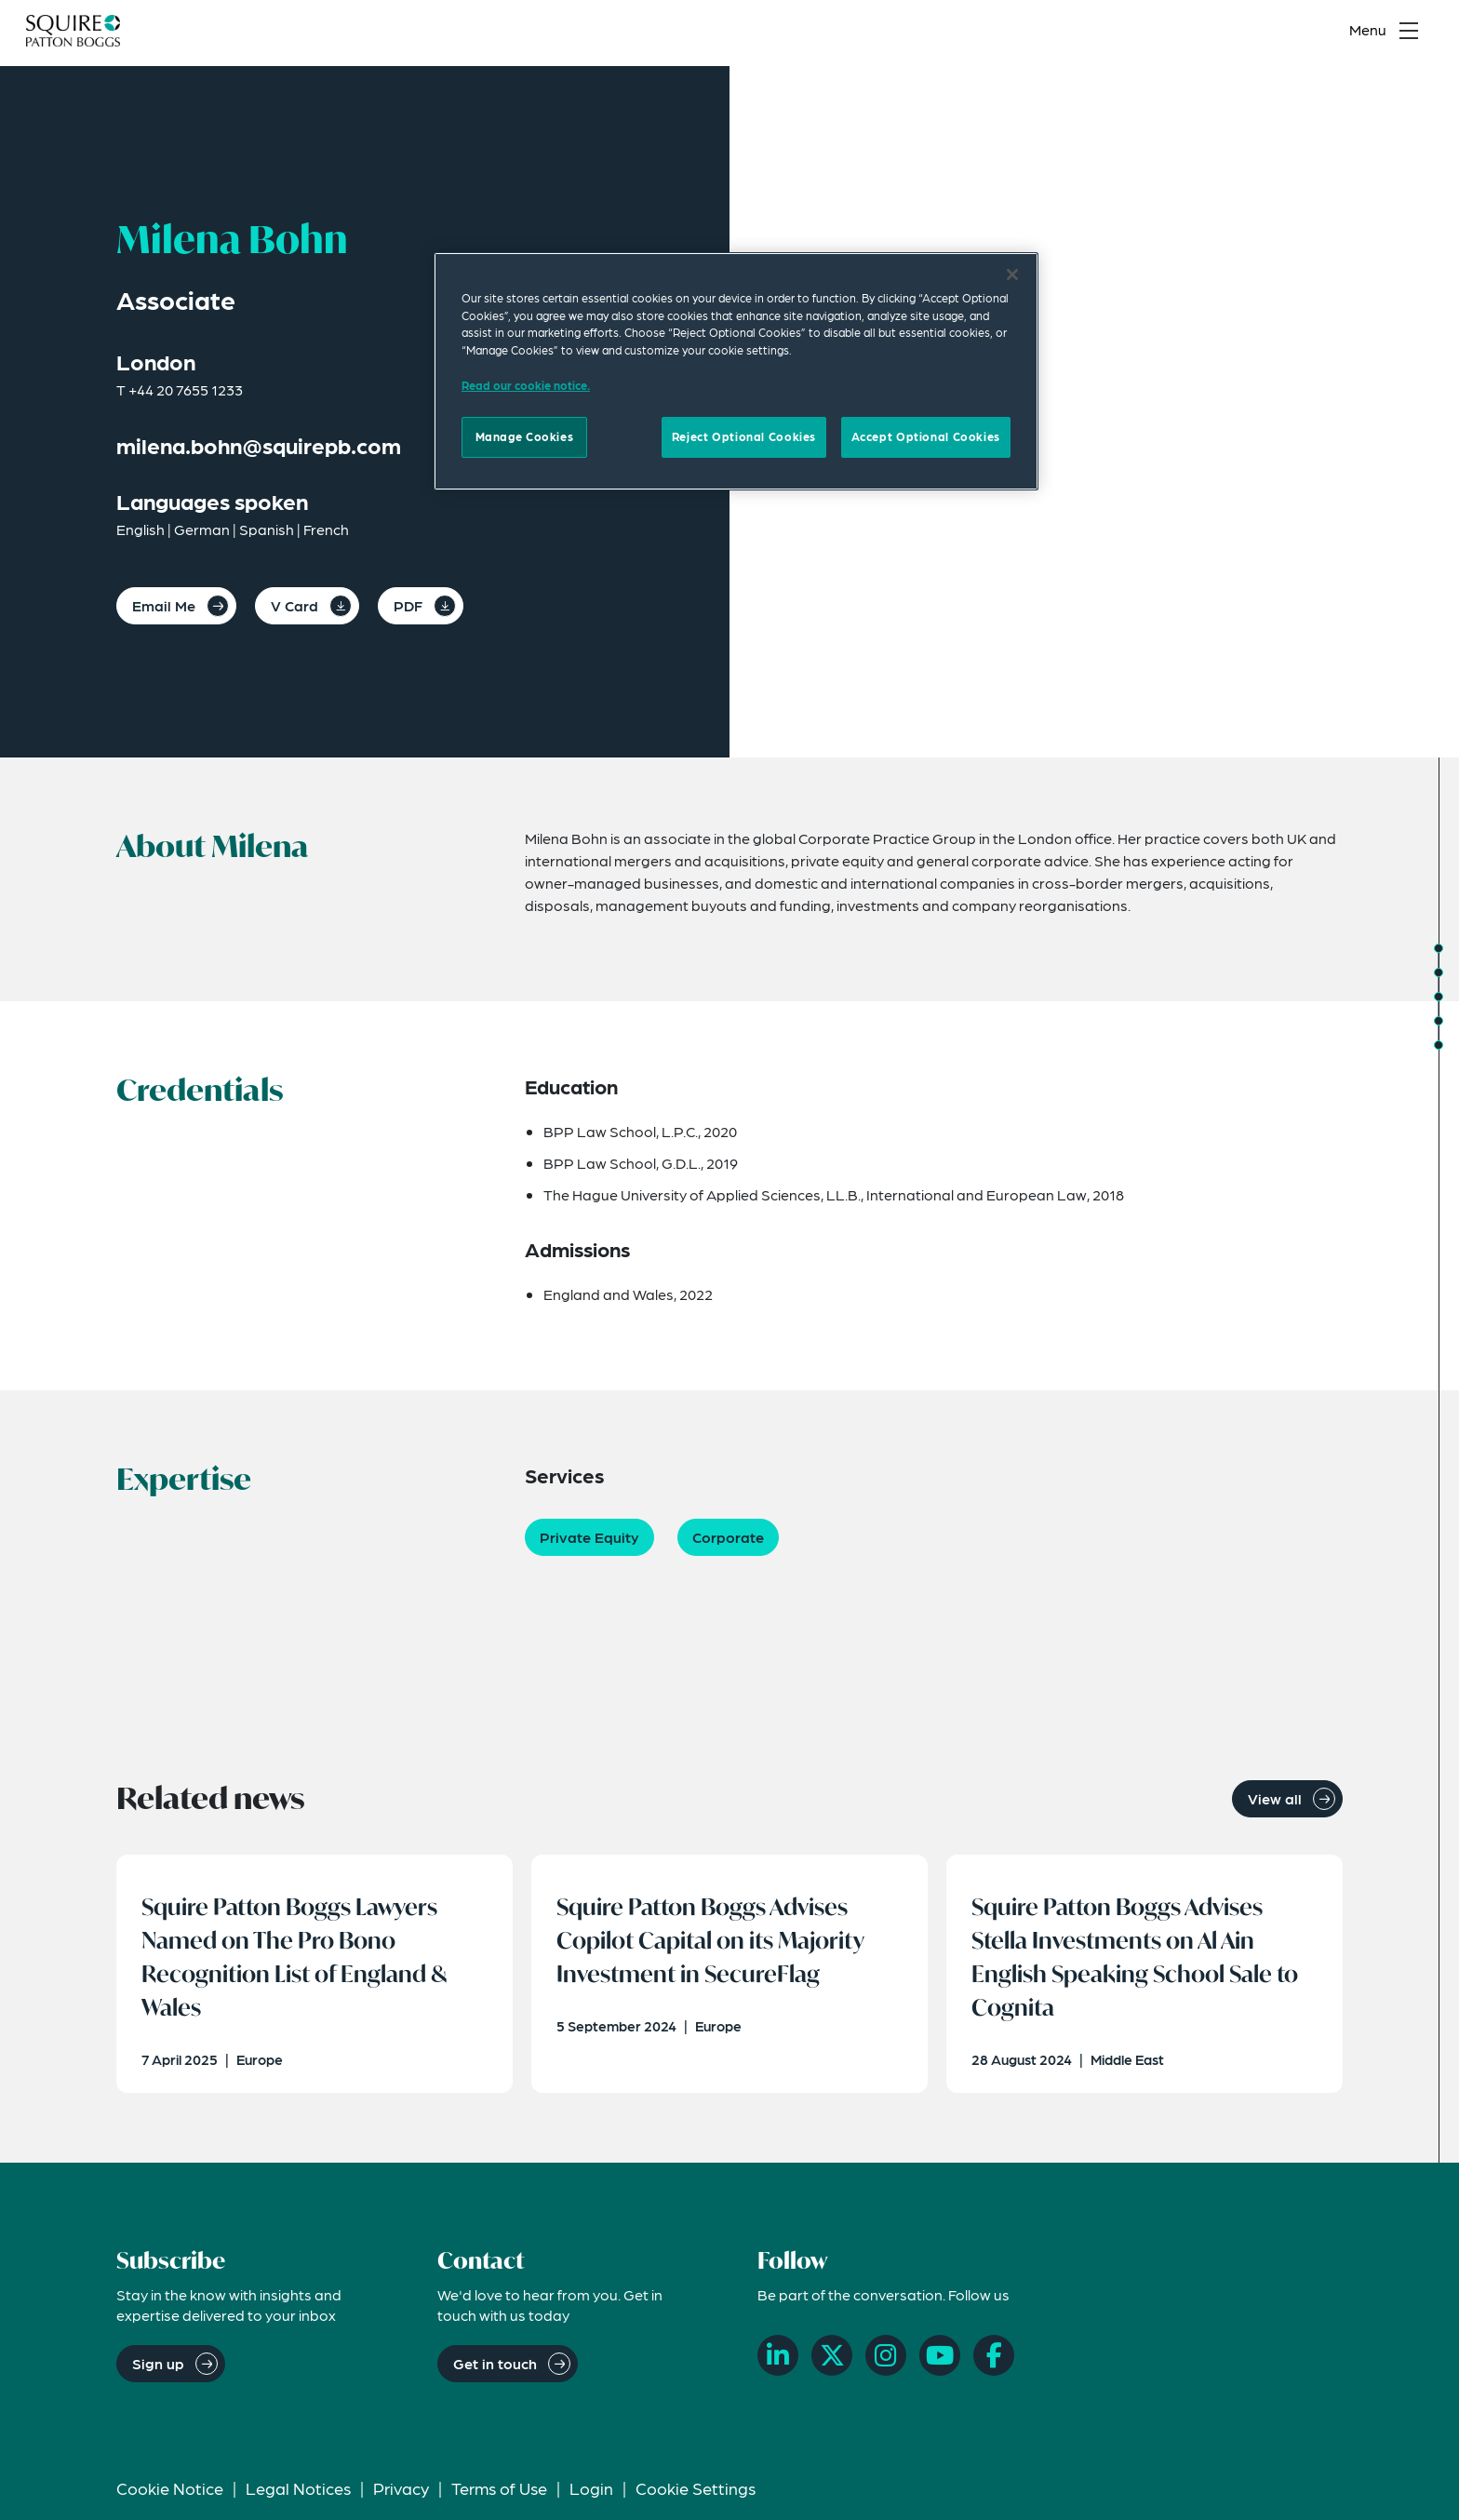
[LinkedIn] (777, 2365)
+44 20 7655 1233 (185, 389)
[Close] (1012, 274)
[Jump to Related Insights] (1438, 1020)
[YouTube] (939, 2365)
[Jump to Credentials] (1438, 972)
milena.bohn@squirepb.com (258, 445)
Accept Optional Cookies (925, 436)
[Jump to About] (1438, 948)
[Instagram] (885, 2365)
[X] (831, 2365)
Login (591, 2497)
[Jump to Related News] (1438, 1045)
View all (1275, 1798)
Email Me (163, 605)
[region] (736, 371)
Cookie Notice (169, 2497)
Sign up (158, 2372)
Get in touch (495, 2372)
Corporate (728, 1537)
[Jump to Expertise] (1438, 996)
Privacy (401, 2497)
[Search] (1301, 33)
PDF (408, 605)
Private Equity (589, 1537)
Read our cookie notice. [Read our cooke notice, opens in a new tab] (526, 385)
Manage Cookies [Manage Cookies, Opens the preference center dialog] (524, 436)
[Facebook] (993, 2365)
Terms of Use (499, 2497)
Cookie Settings (696, 2497)
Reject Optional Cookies (744, 436)
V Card (294, 605)
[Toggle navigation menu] (1388, 33)
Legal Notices (298, 2497)
